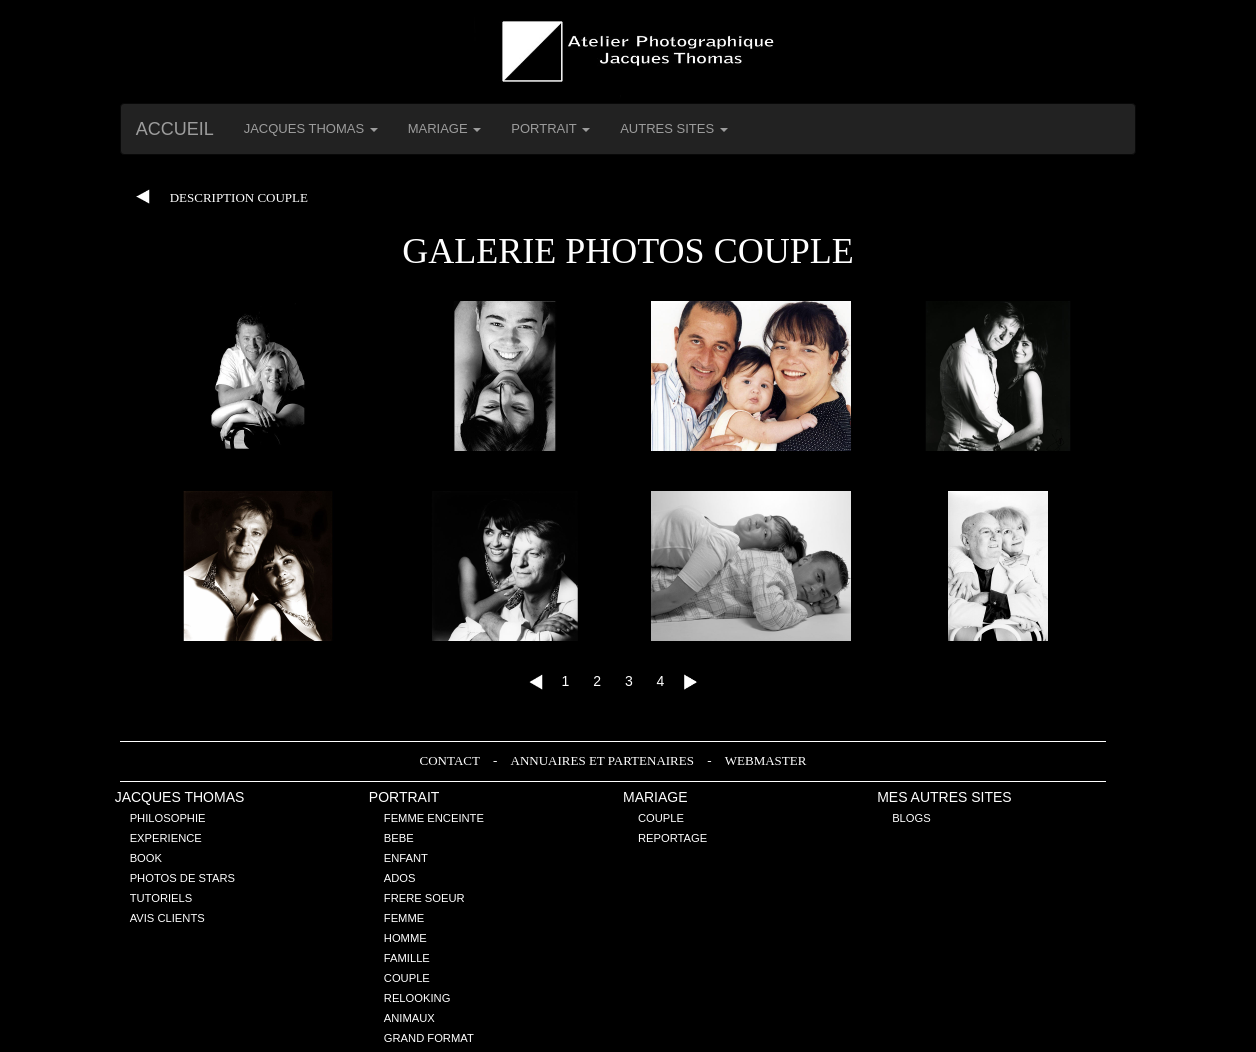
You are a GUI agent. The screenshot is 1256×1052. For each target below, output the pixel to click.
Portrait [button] (550, 128)
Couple (407, 978)
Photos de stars (182, 878)
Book (146, 858)
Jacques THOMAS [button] (311, 128)
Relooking (417, 998)
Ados (400, 878)
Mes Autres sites (944, 797)
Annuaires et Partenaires (604, 760)
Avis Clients (167, 918)
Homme (405, 938)
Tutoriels (161, 898)
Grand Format (429, 1038)
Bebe (399, 838)
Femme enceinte (434, 818)
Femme (404, 918)
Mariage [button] (445, 128)
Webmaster (766, 760)
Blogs (911, 818)
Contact (451, 760)
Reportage (672, 838)
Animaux (409, 1018)
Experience (166, 838)
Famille (407, 958)
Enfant (406, 858)
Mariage (655, 797)
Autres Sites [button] (674, 128)
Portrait (404, 797)
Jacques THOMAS (180, 797)
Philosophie (168, 818)
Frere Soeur (424, 898)
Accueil (175, 129)
